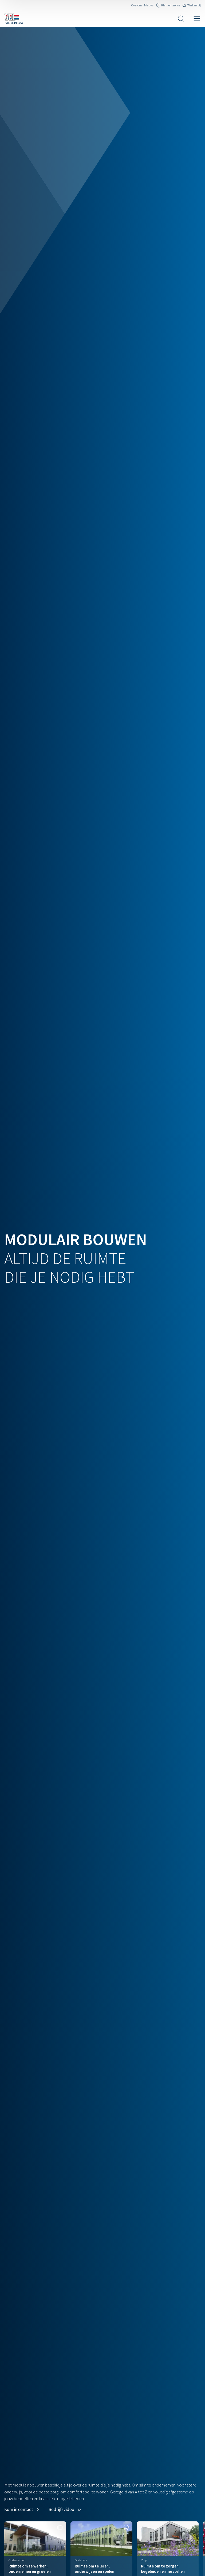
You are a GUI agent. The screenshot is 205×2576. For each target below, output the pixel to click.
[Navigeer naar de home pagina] (13, 18)
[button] (66, 2509)
